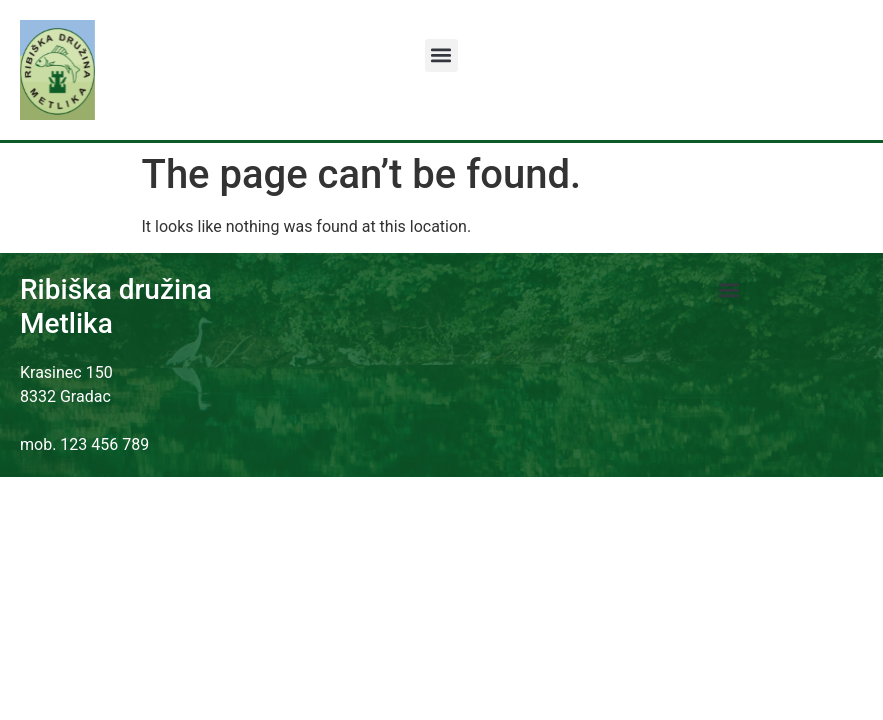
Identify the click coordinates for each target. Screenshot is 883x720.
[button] (441, 55)
